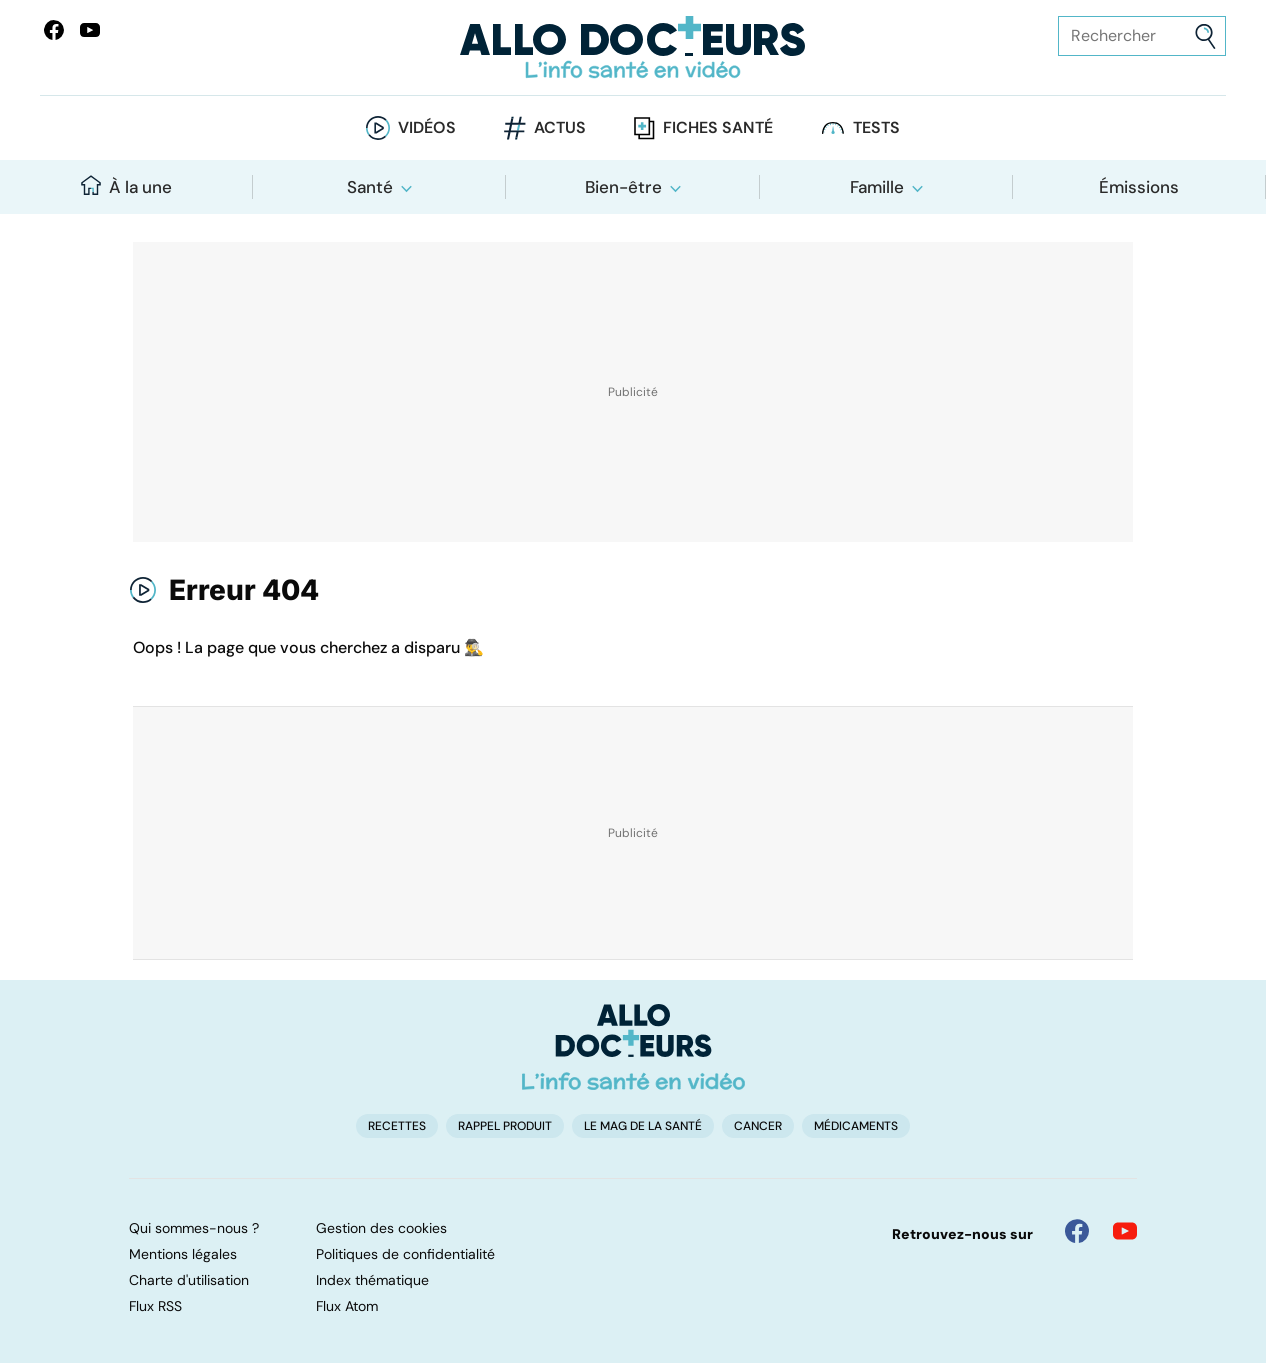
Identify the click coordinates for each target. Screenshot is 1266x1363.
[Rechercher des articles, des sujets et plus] (1142, 36)
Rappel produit (505, 1126)
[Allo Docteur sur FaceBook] (54, 30)
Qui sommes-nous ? (194, 1228)
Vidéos (427, 127)
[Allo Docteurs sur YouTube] (90, 30)
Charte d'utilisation (189, 1280)
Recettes (397, 1126)
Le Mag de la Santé (643, 1126)
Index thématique (372, 1280)
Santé (370, 187)
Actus (560, 127)
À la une (126, 186)
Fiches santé (718, 127)
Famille (877, 187)
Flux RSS (155, 1306)
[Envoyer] (1205, 36)
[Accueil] (633, 1047)
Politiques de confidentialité (405, 1254)
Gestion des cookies (381, 1228)
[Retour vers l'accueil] (633, 47)
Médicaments (856, 1126)
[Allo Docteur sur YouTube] (1125, 1231)
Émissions (1139, 187)
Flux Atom (347, 1306)
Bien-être (623, 187)
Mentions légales (183, 1254)
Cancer (758, 1126)
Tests (876, 127)
